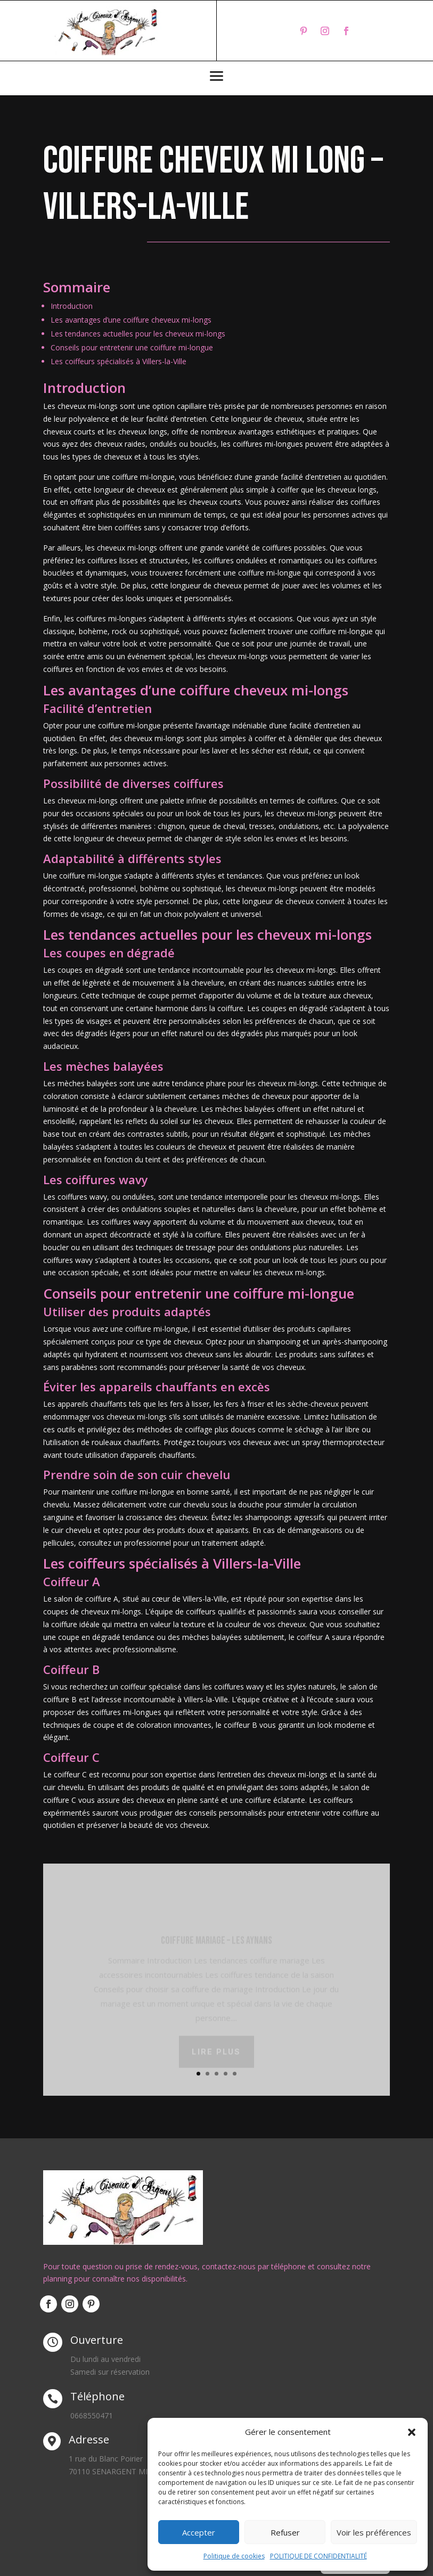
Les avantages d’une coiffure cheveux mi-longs (131, 320)
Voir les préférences (374, 2532)
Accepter (198, 2532)
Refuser (285, 2532)
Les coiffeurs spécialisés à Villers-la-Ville (118, 361)
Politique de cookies (234, 2556)
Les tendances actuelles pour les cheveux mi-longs (138, 334)
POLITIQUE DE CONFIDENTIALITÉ (318, 2556)
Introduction (72, 306)
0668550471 (91, 2415)
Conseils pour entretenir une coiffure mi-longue (132, 347)
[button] (411, 2432)
